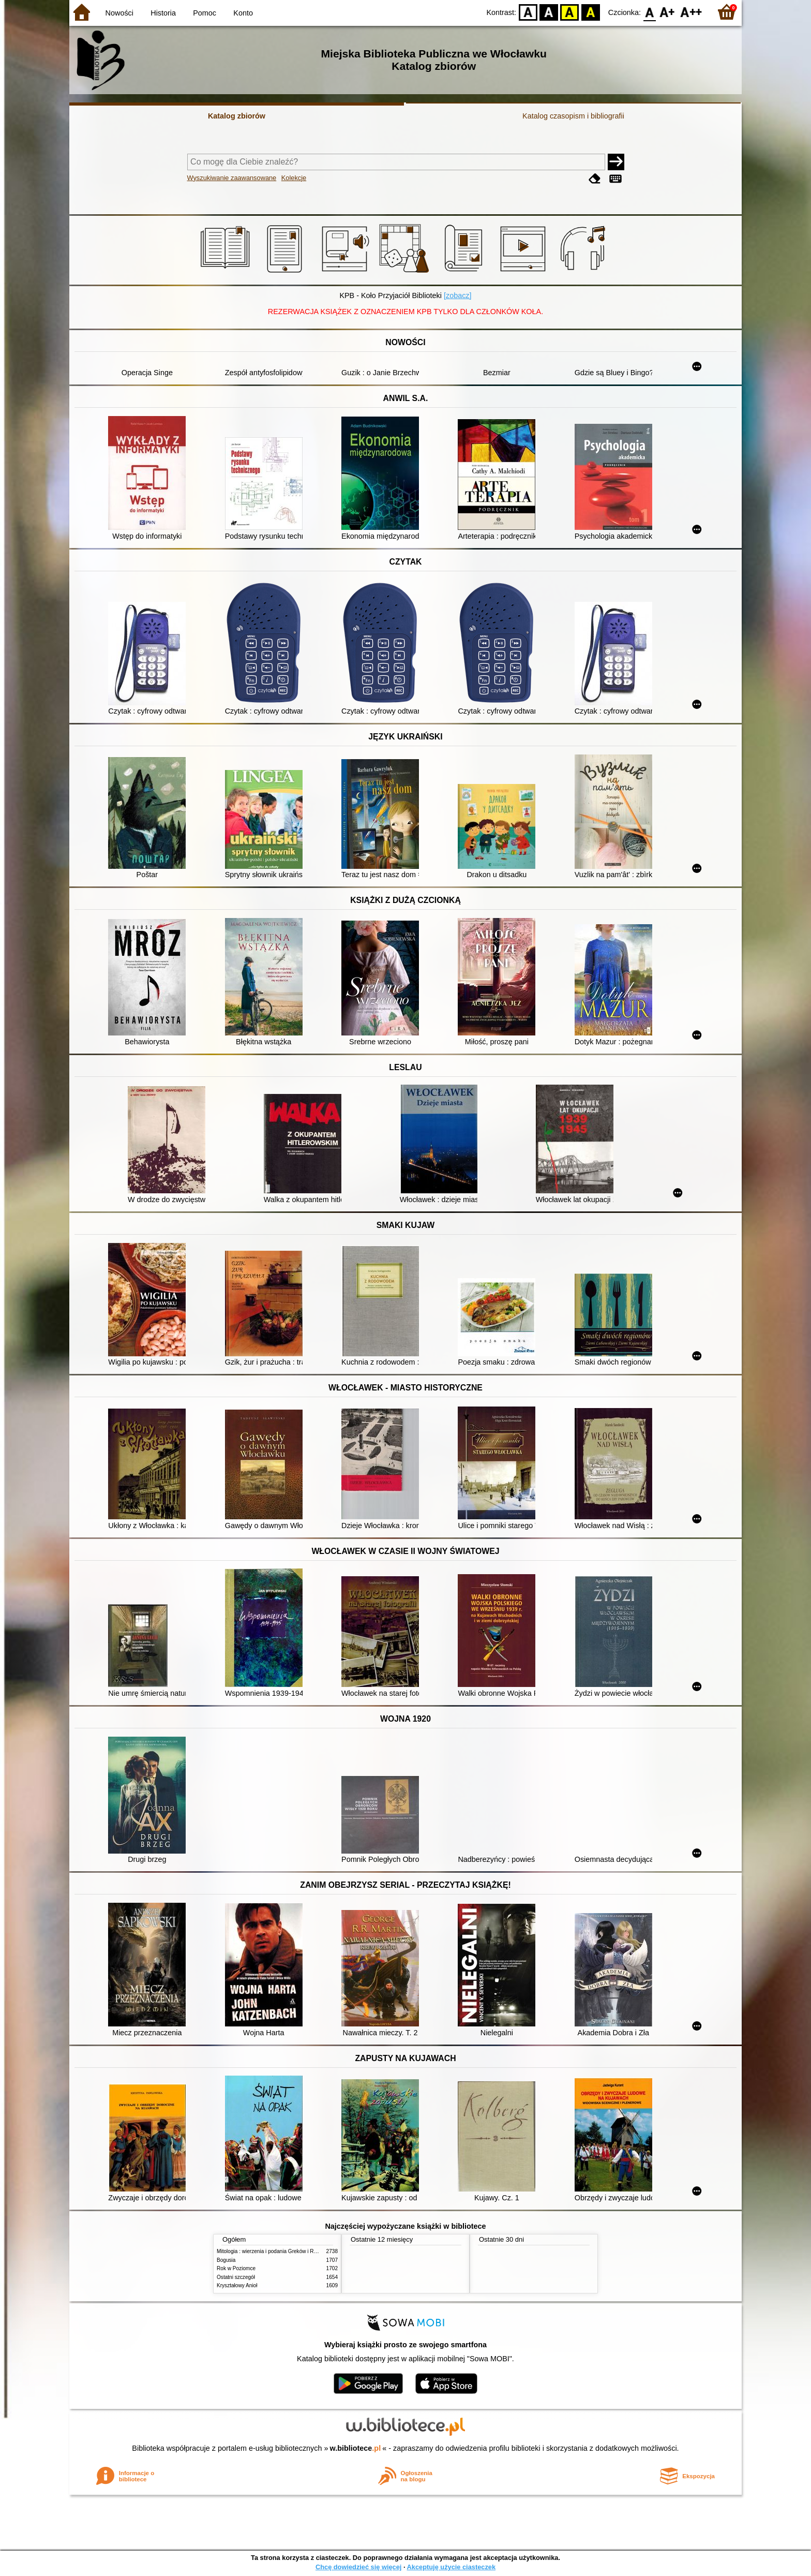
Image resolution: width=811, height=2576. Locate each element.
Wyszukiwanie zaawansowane (232, 178)
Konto (243, 13)
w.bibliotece (355, 2448)
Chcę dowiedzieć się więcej (358, 2567)
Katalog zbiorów (236, 116)
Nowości (119, 13)
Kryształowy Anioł (237, 2285)
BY (590, 11)
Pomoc (204, 13)
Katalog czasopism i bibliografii (573, 116)
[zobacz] (458, 295)
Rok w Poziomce (236, 2268)
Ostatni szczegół (236, 2277)
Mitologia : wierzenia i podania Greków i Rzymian (274, 2251)
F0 (649, 11)
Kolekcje (293, 178)
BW (548, 11)
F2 (691, 11)
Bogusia (226, 2260)
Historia (163, 13)
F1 (667, 11)
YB (569, 11)
